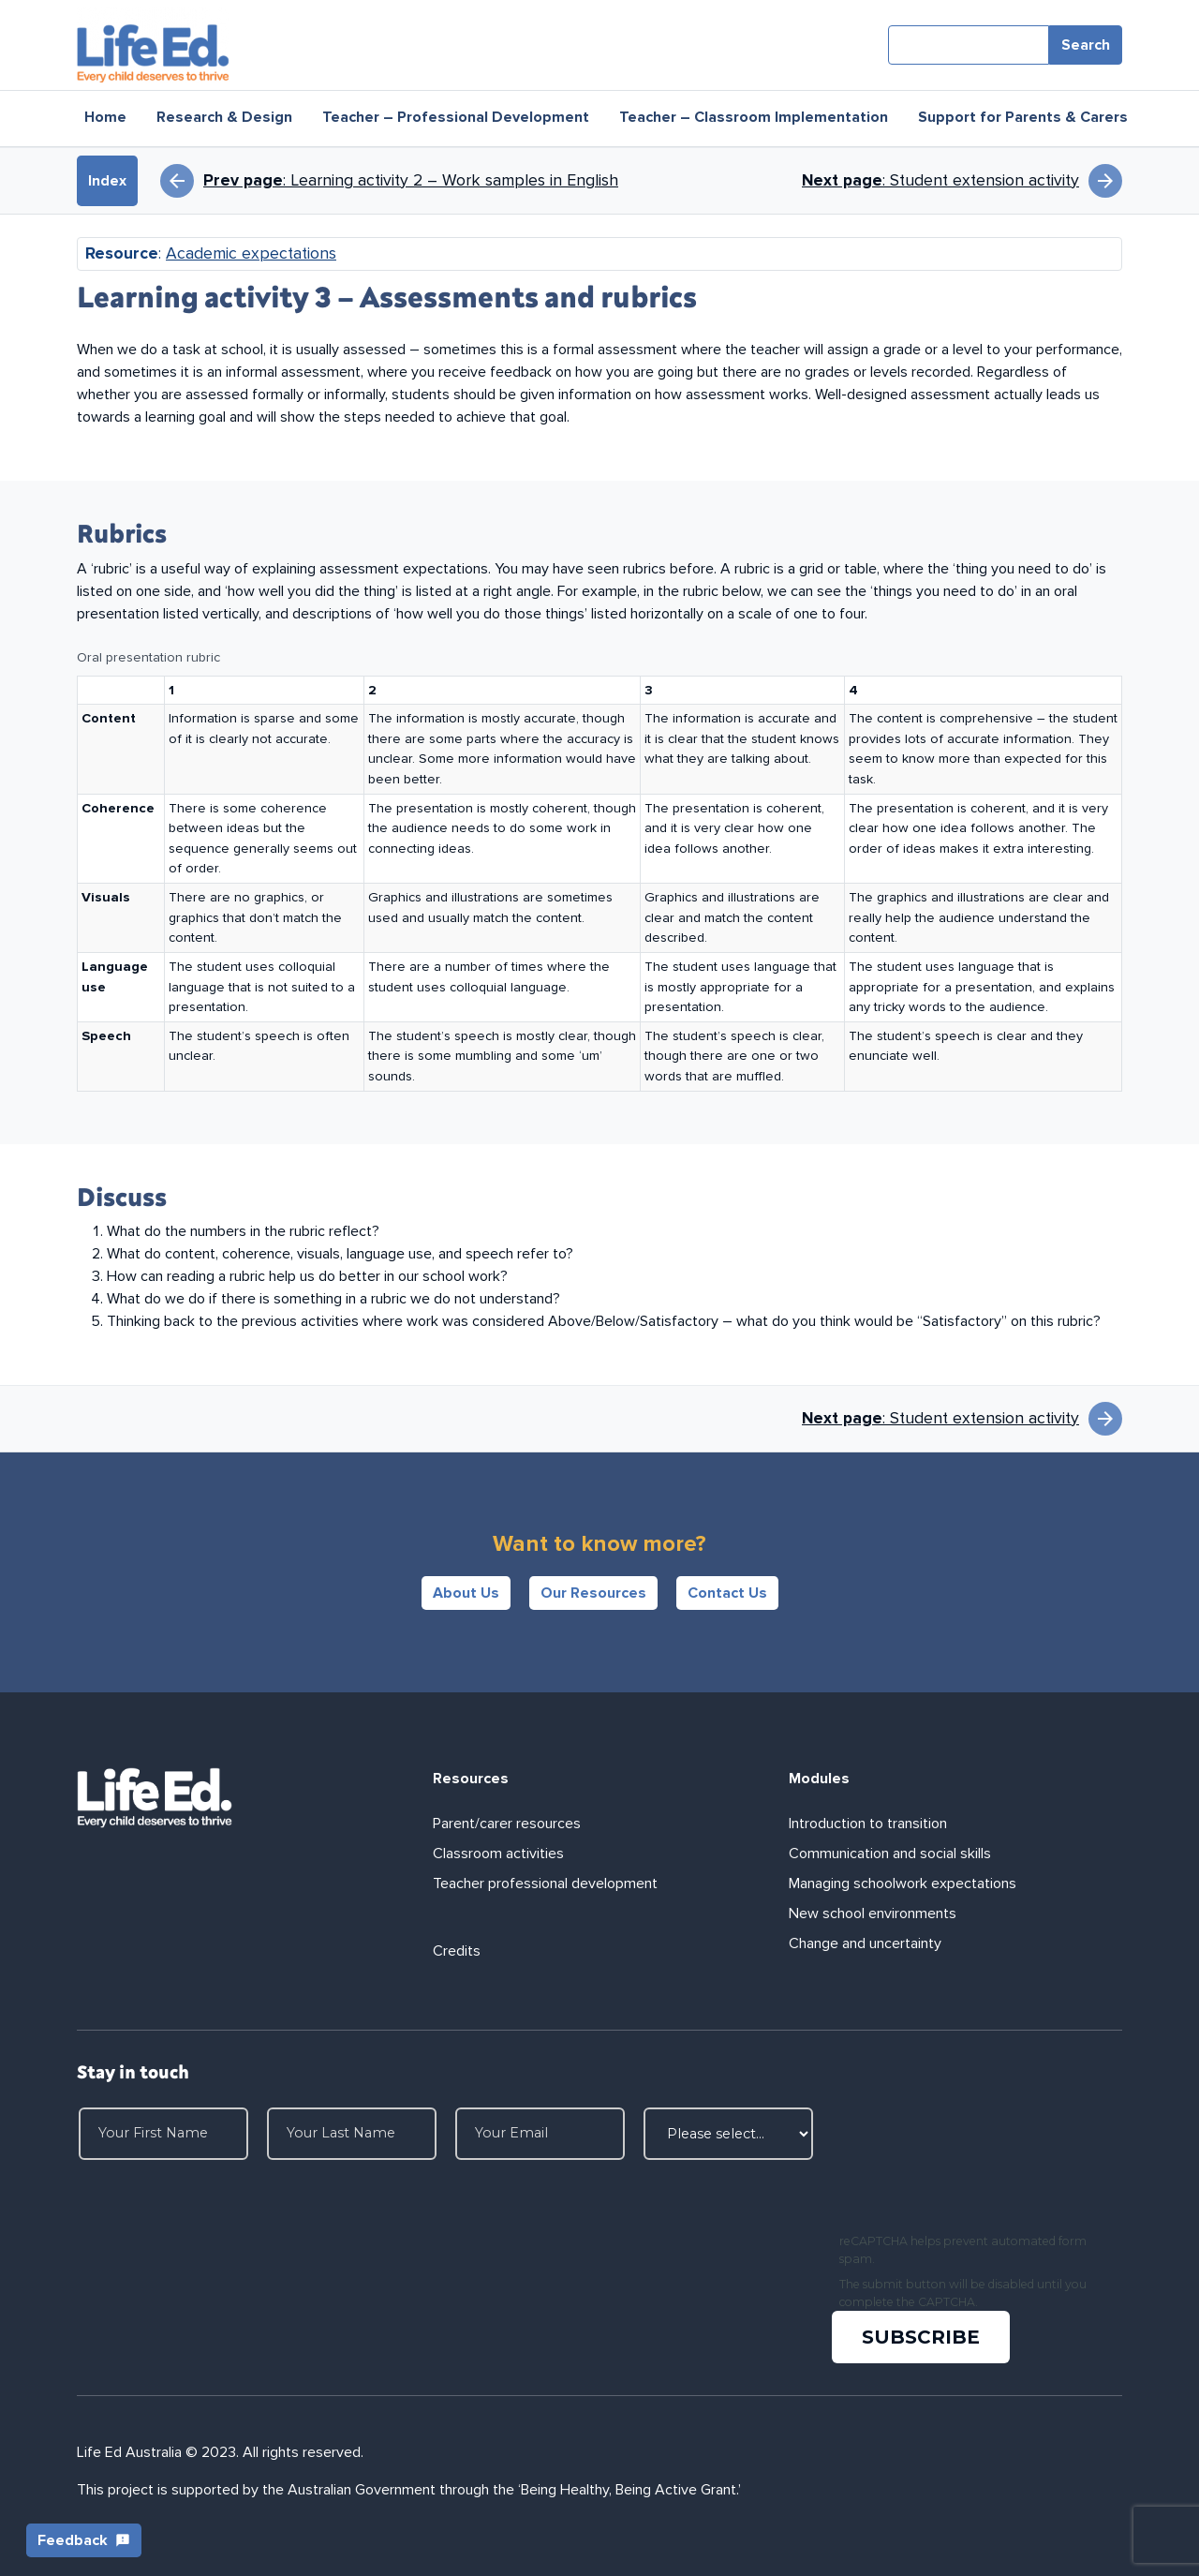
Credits (457, 1951)
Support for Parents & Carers (1023, 117)
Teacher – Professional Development (455, 117)
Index (107, 180)
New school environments (872, 1913)
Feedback (83, 2540)
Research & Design (224, 117)
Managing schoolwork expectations (902, 1883)
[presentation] (976, 2166)
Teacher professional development (545, 1883)
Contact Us (727, 1593)
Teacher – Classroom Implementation (753, 117)
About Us (466, 1593)
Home (105, 117)
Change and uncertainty (865, 1943)
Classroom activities (498, 1853)
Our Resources (593, 1593)
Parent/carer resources (507, 1823)
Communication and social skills (890, 1853)
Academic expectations (251, 253)
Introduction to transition (868, 1823)
